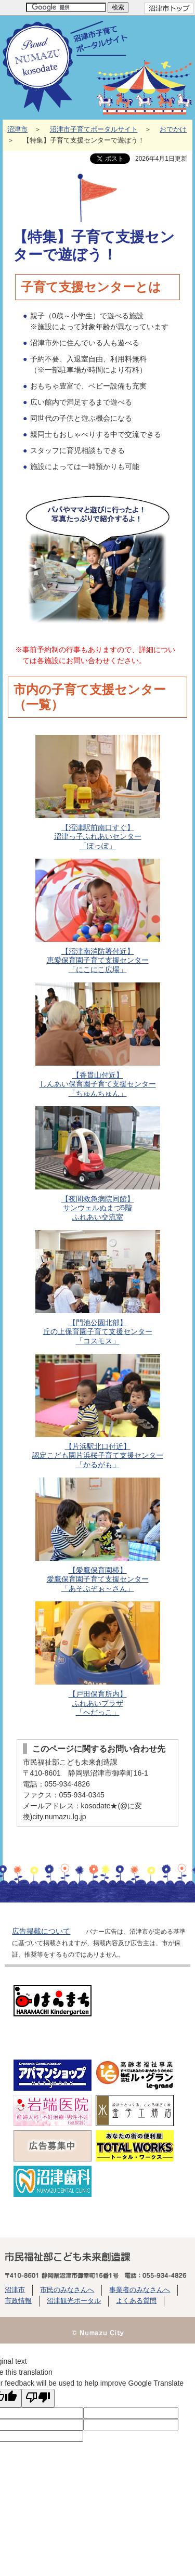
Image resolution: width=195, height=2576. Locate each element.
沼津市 (17, 129)
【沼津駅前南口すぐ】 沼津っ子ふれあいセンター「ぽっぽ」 (97, 792)
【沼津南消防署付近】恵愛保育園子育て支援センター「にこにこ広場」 (97, 916)
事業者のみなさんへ (139, 2290)
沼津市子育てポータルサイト (94, 129)
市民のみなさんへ (67, 2290)
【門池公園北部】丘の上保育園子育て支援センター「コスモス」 (97, 1287)
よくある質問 (136, 2301)
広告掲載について (41, 1931)
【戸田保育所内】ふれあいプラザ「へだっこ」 (97, 1658)
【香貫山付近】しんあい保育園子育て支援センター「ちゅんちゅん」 (97, 1039)
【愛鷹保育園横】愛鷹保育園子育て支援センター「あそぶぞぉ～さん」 (97, 1535)
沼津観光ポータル (74, 2301)
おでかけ (173, 129)
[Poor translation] (38, 2398)
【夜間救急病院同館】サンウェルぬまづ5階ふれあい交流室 (97, 1163)
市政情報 (18, 2301)
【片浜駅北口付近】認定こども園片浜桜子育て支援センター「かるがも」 (97, 1411)
